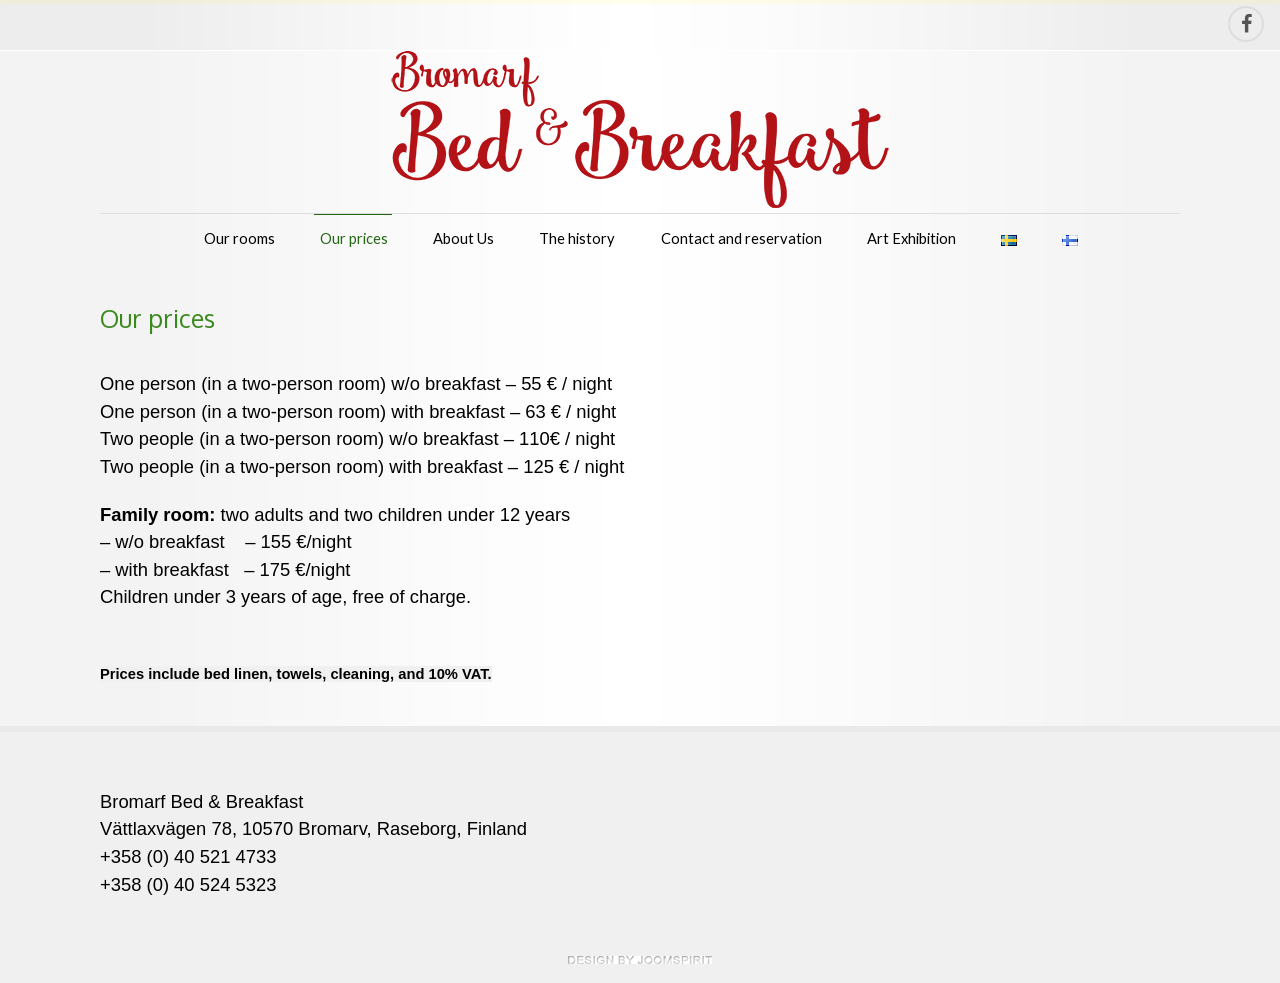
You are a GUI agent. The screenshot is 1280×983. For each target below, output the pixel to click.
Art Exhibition (911, 238)
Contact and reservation (741, 238)
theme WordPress (640, 960)
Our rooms (239, 238)
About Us (463, 238)
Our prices (354, 238)
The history (577, 238)
